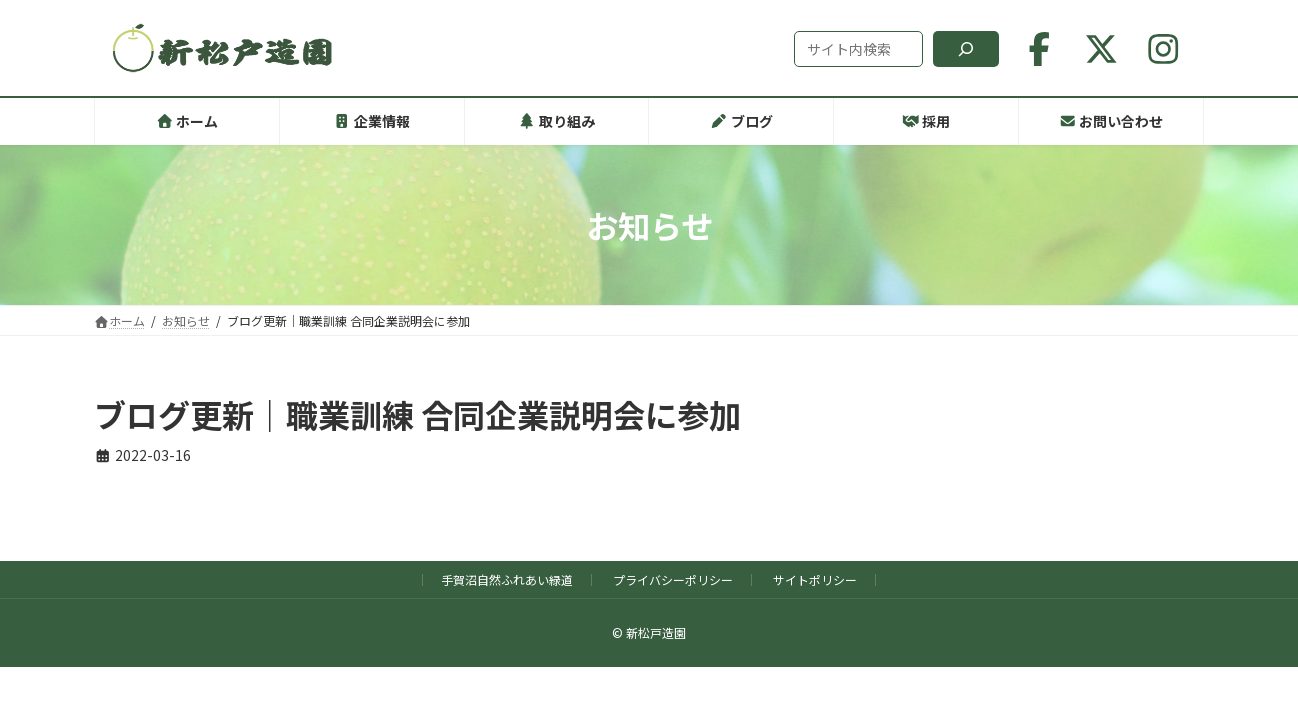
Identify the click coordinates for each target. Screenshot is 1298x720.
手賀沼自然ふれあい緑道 (507, 579)
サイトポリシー (815, 579)
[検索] (966, 49)
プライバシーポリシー (673, 579)
